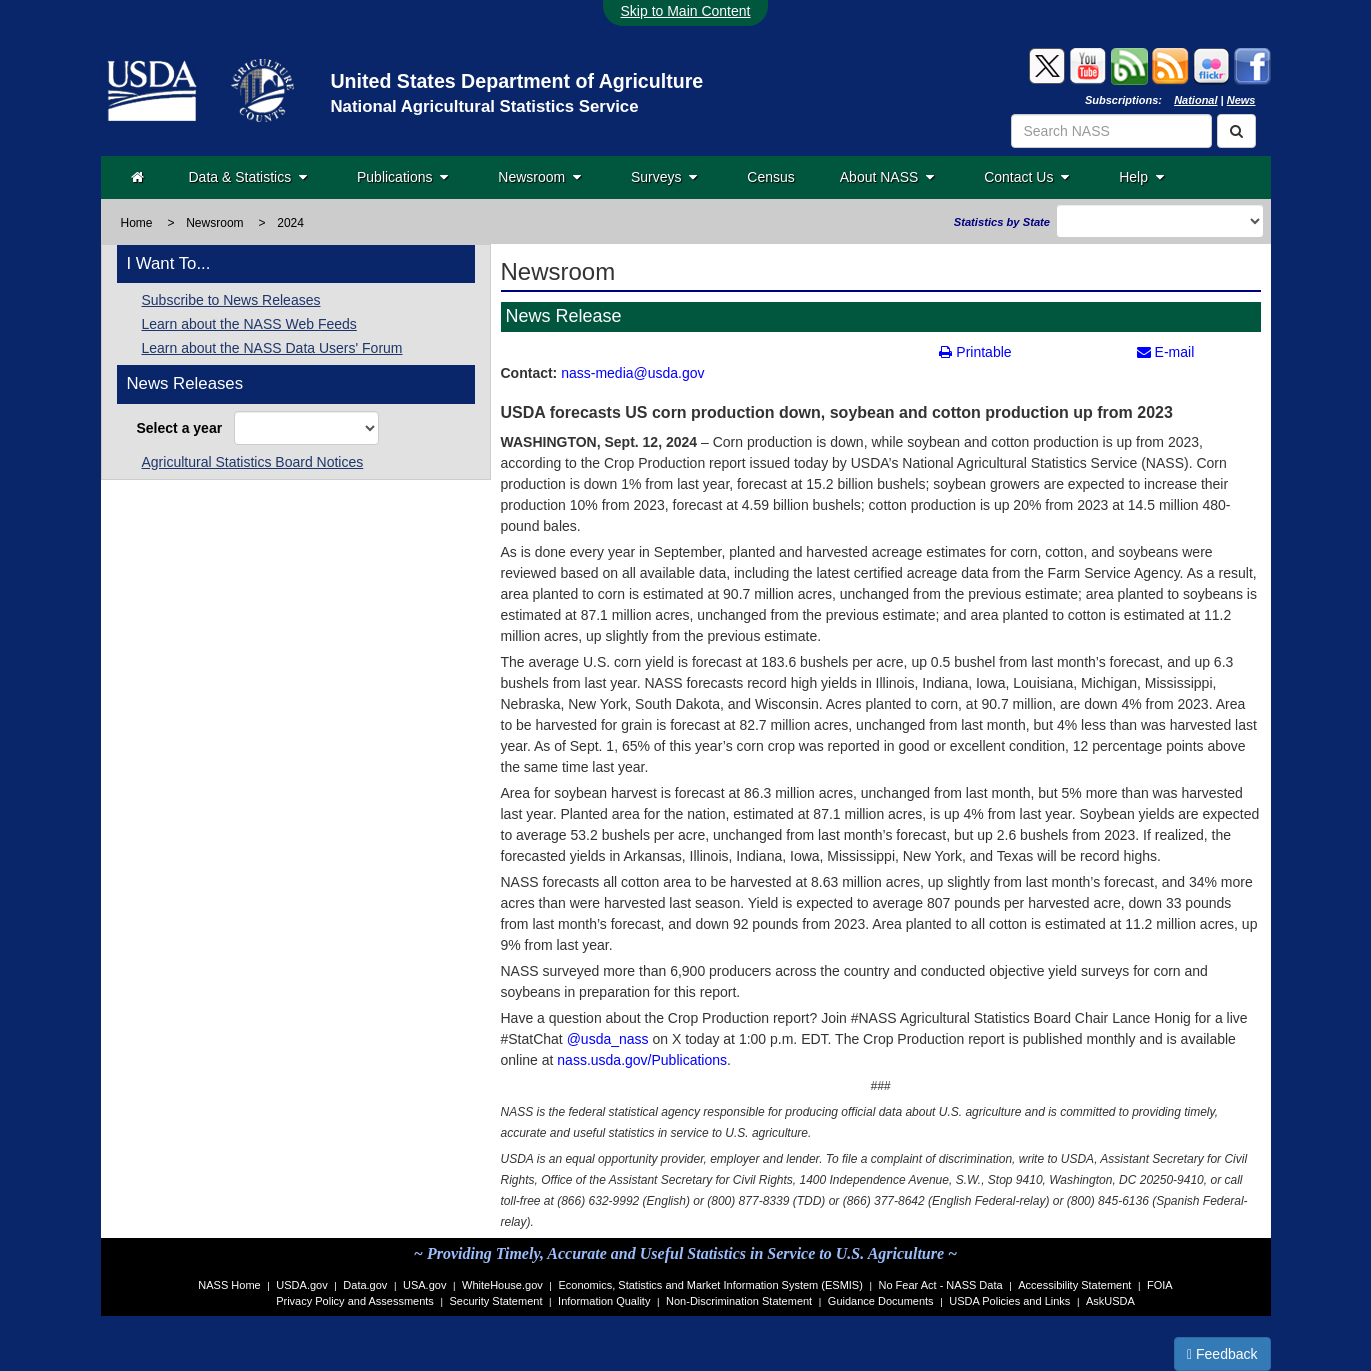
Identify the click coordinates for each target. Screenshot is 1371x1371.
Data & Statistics (248, 177)
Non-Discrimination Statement (739, 1301)
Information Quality (604, 1301)
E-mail (1166, 352)
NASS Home (229, 1285)
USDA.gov (301, 1285)
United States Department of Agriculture (516, 81)
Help (1141, 177)
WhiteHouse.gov (502, 1285)
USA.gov (424, 1285)
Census (770, 177)
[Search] (1236, 131)
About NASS (887, 177)
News (1241, 100)
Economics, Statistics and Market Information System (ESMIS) (710, 1285)
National (1195, 100)
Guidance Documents (881, 1301)
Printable (975, 352)
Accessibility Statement (1074, 1285)
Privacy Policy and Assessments (355, 1301)
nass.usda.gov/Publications (642, 1060)
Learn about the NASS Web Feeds (249, 324)
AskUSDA (1110, 1301)
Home (137, 223)
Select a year (183, 428)
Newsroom (539, 177)
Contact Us (1026, 177)
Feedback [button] (1222, 1354)
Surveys (664, 177)
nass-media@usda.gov (632, 373)
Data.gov (365, 1285)
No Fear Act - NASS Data (941, 1285)
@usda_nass (608, 1039)
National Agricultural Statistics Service (484, 106)
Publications (402, 177)
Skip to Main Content (686, 11)
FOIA (1160, 1285)
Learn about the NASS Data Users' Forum (272, 348)
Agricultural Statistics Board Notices (253, 462)
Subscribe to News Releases (231, 300)
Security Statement (496, 1301)
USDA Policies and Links (1009, 1301)
